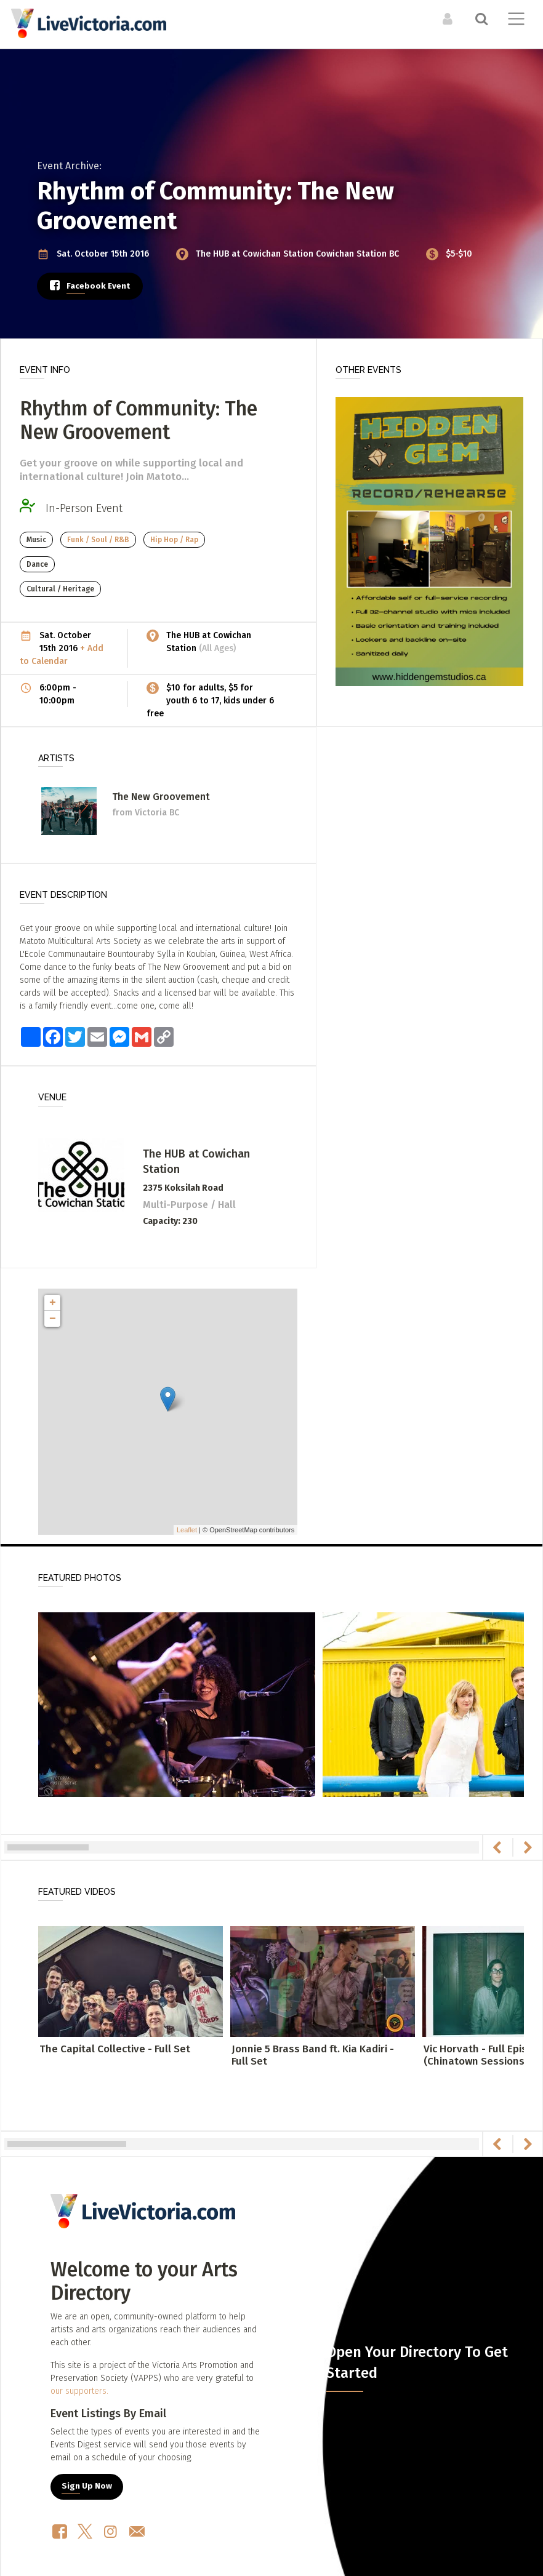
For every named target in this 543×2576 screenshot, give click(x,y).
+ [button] (52, 1302)
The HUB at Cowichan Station (256, 254)
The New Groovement (161, 796)
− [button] (52, 1318)
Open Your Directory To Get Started (417, 2362)
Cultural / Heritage (60, 589)
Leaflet (187, 1530)
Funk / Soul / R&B (98, 539)
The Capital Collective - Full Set (114, 2048)
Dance (37, 564)
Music (36, 539)
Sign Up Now (87, 2486)
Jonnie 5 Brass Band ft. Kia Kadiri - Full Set (312, 2055)
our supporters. (79, 2391)
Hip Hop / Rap (174, 539)
